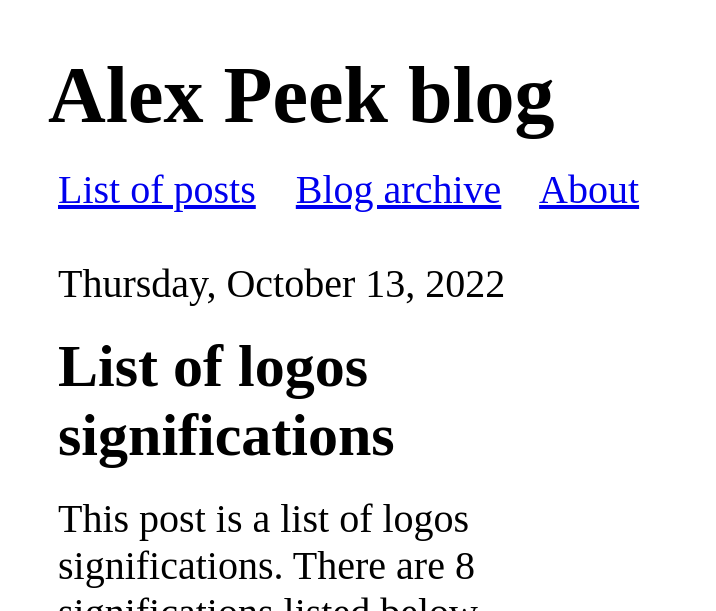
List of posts (157, 189)
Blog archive (399, 189)
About (589, 189)
